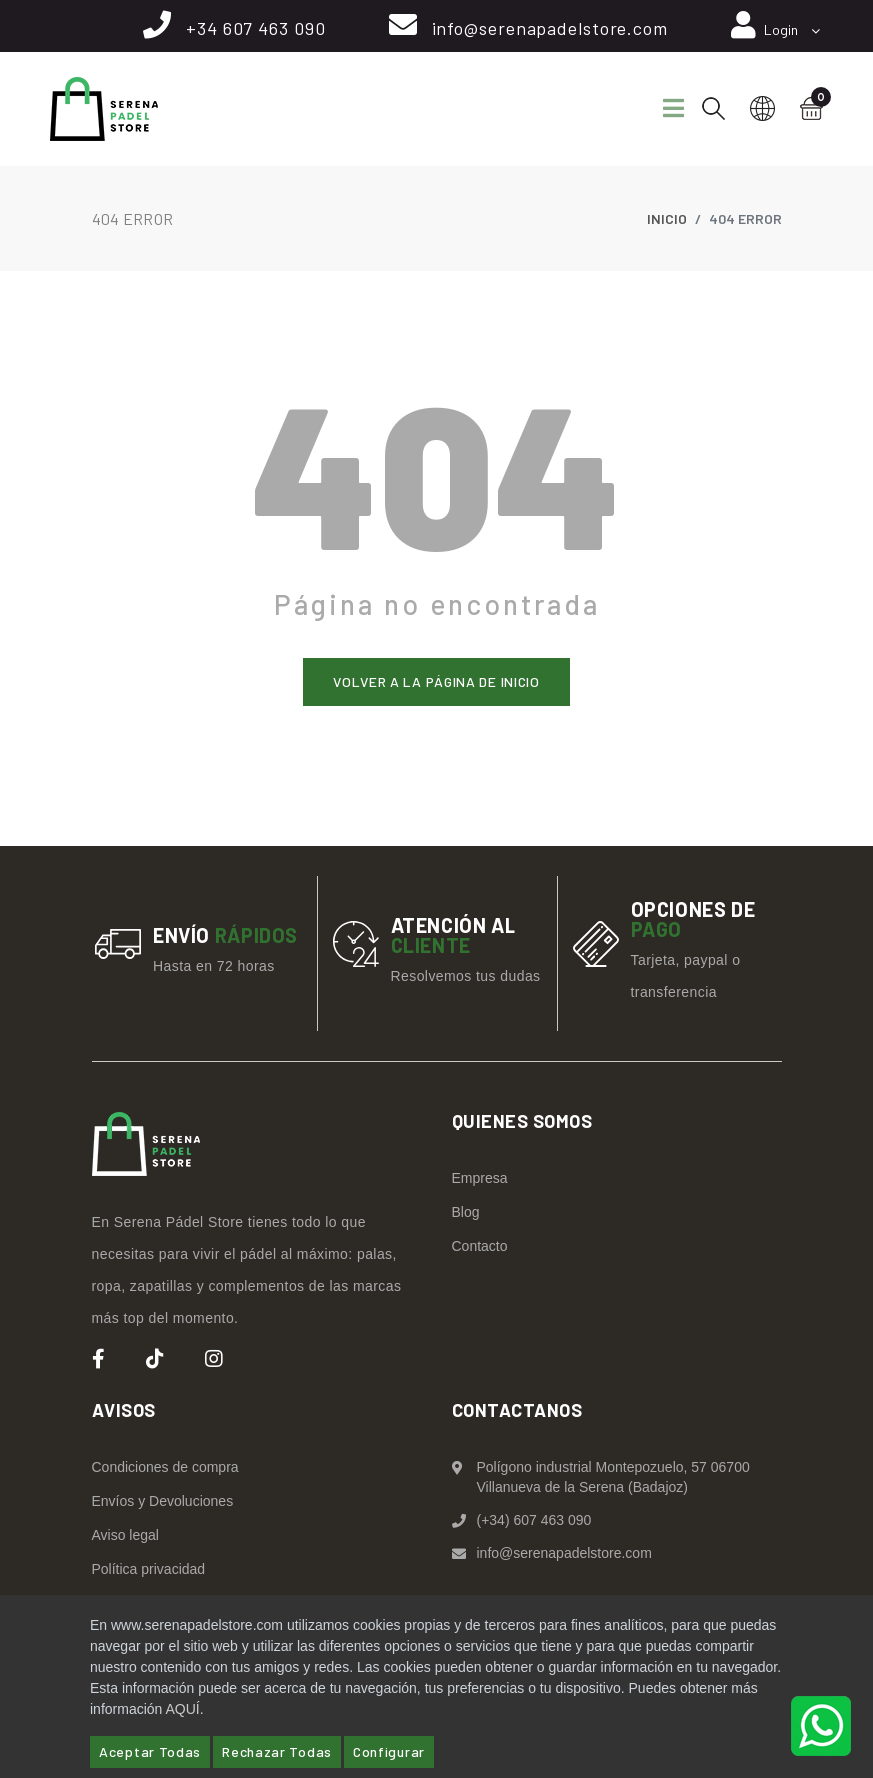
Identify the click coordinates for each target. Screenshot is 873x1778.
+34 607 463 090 (256, 28)
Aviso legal (125, 1535)
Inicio (667, 218)
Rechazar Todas (277, 1751)
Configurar (389, 1751)
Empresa (480, 1178)
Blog (466, 1212)
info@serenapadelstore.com (550, 28)
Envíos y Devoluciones (163, 1501)
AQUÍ (182, 1709)
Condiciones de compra (165, 1467)
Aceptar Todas (150, 1751)
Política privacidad (149, 1569)
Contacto (480, 1246)
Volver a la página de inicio (436, 681)
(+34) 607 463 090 (534, 1520)
